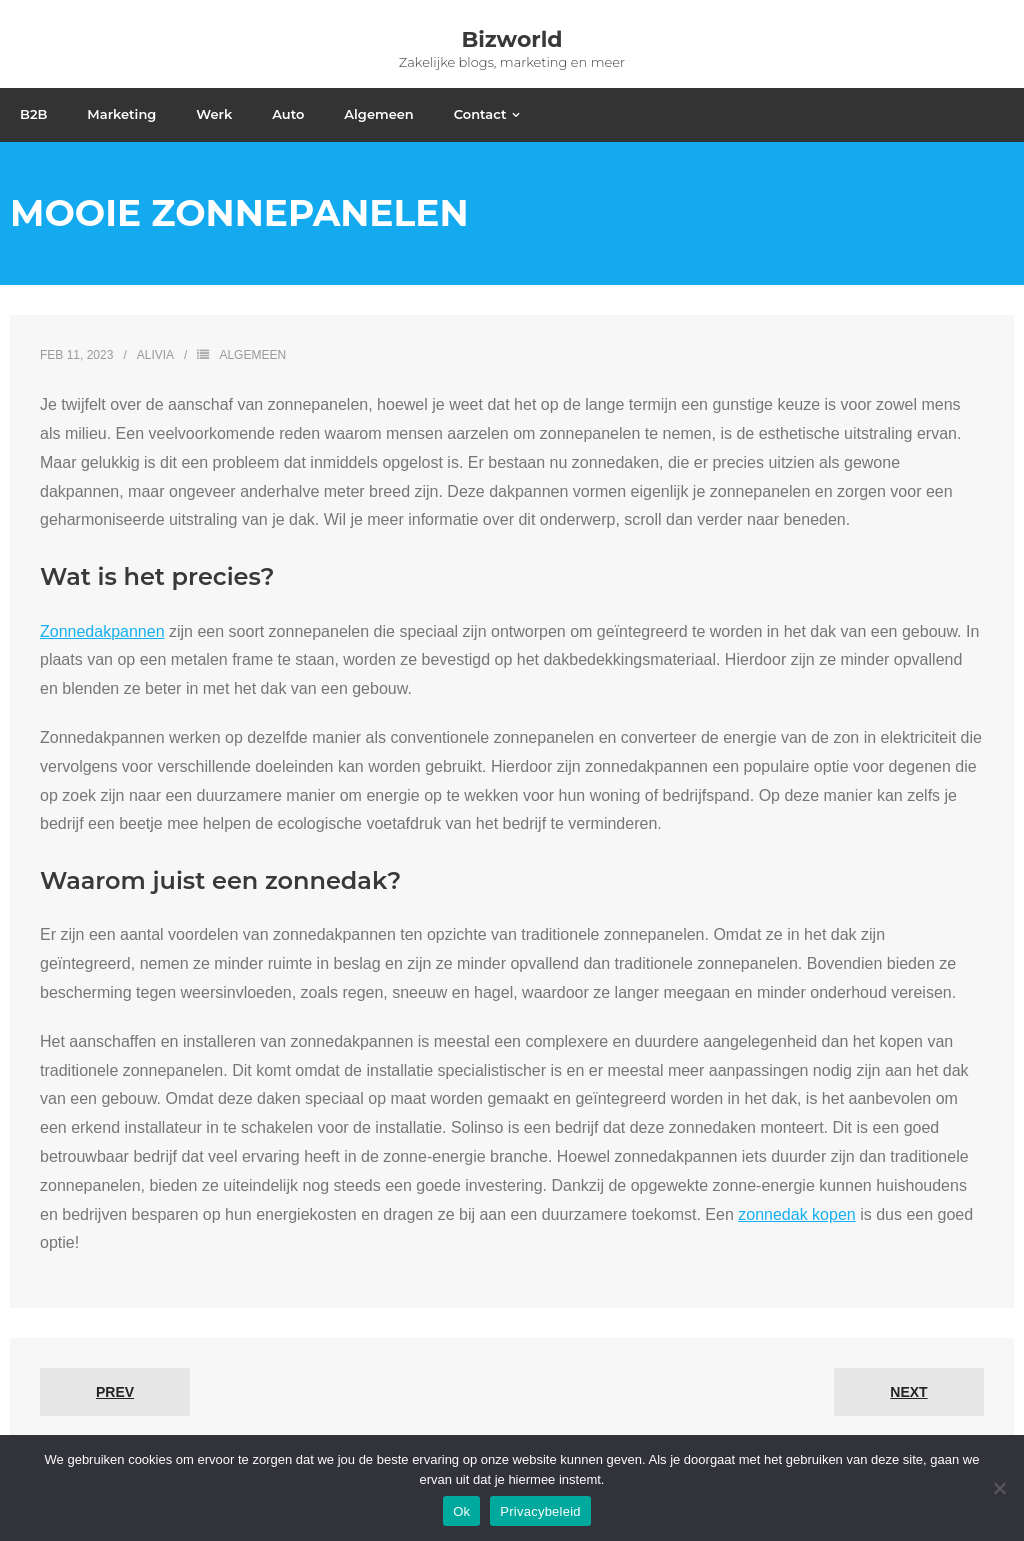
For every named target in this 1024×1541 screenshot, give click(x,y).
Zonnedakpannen (102, 631)
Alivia (155, 355)
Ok (461, 1511)
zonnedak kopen (796, 1214)
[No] (999, 1488)
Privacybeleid (540, 1511)
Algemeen (252, 355)
